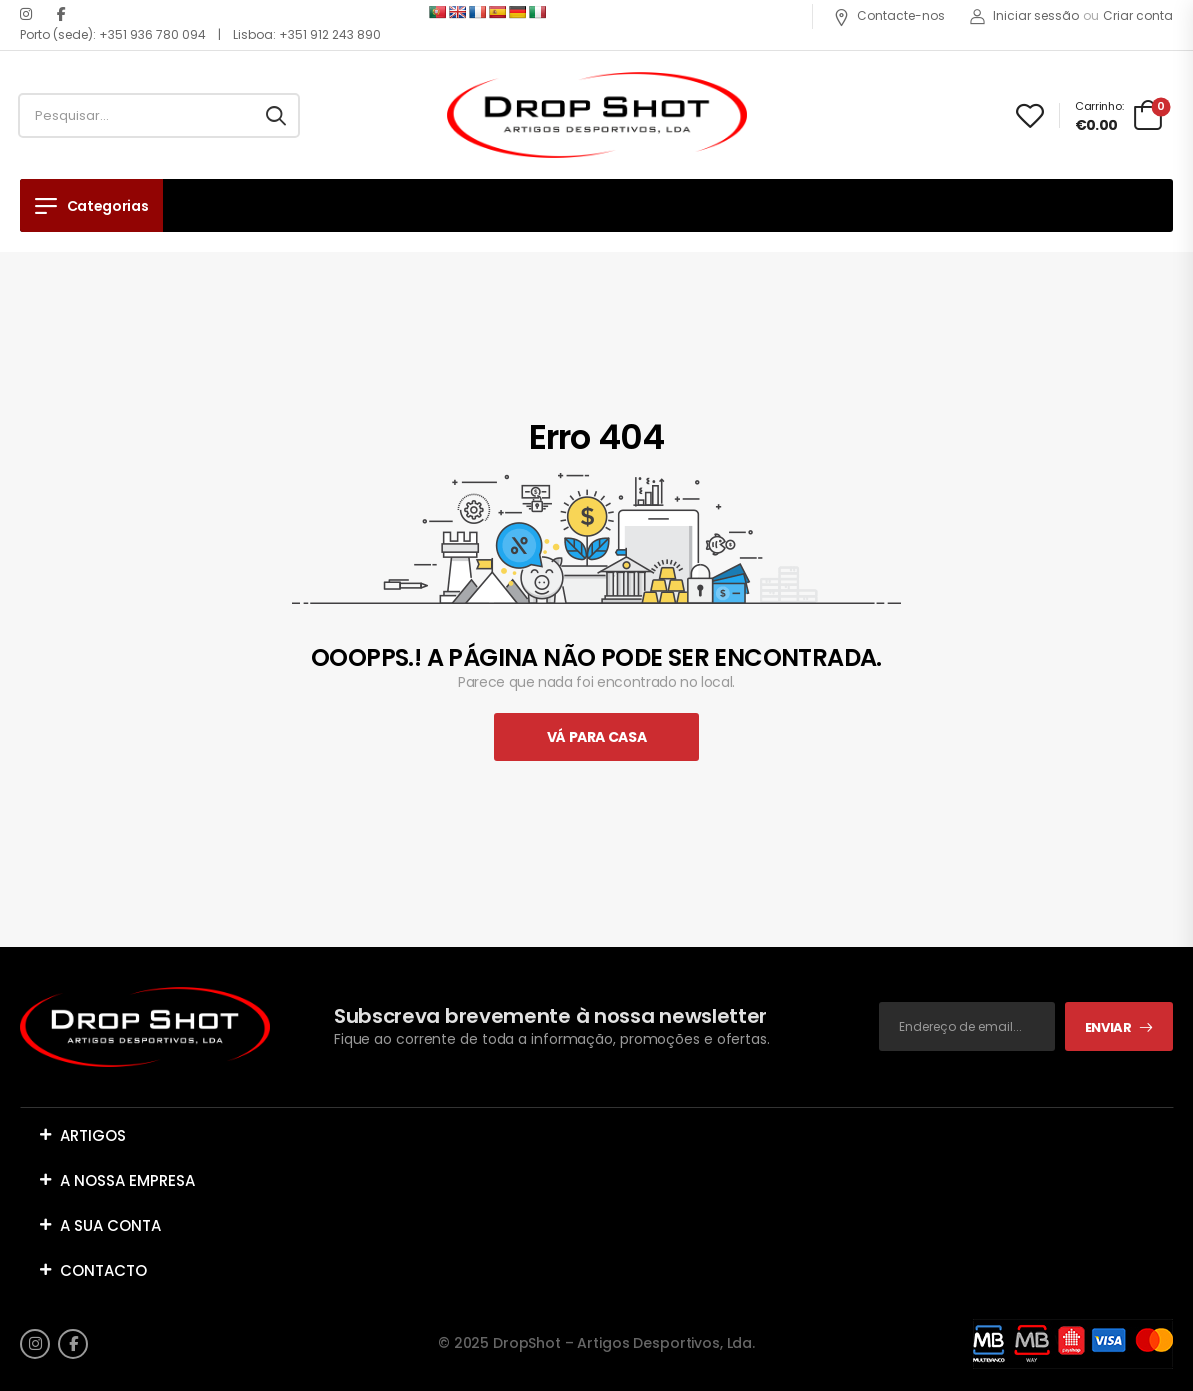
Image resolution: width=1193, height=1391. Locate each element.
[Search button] (276, 116)
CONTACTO (103, 1270)
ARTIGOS (93, 1135)
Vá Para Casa (597, 737)
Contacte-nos (889, 15)
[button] (596, 1135)
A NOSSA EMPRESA (127, 1180)
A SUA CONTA (110, 1225)
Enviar (1108, 1027)
